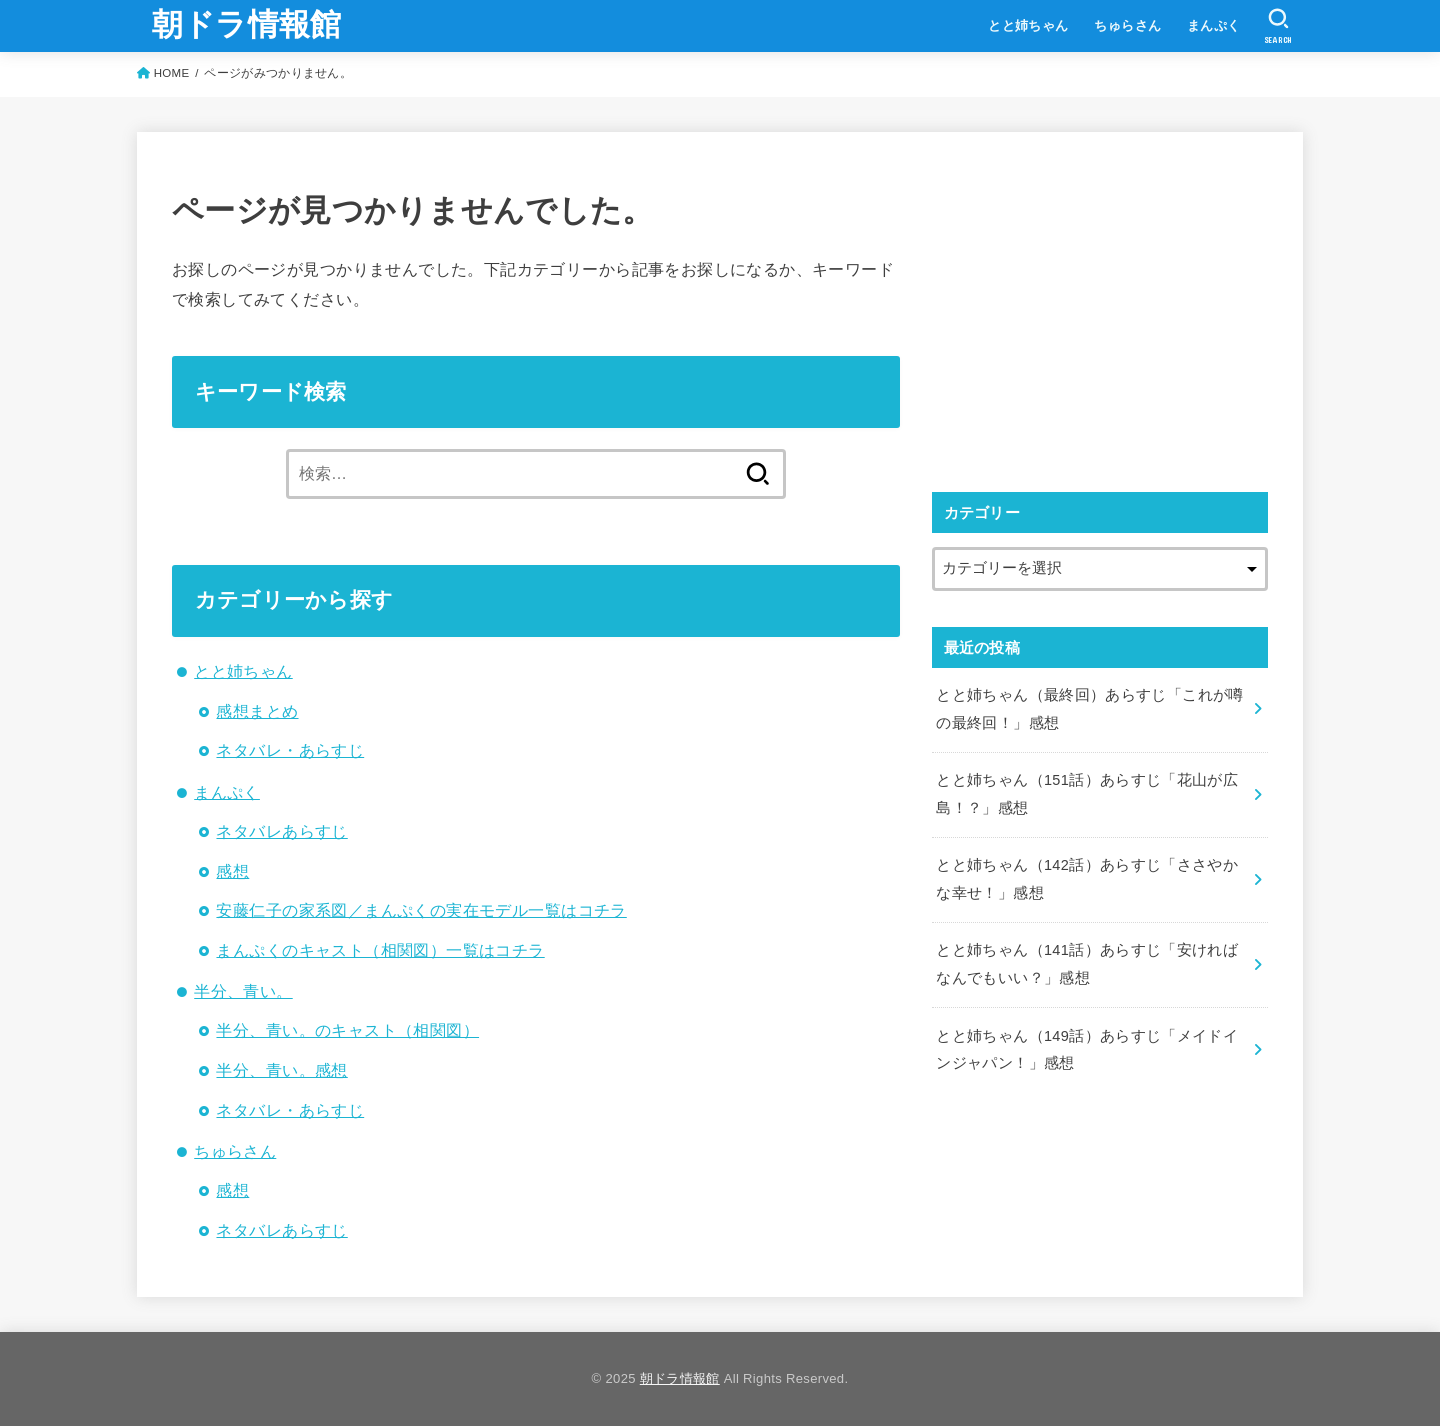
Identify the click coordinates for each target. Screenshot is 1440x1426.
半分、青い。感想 (281, 1070)
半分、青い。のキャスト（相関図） (347, 1030)
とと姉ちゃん (1028, 25)
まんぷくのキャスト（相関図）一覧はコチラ (380, 950)
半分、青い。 (243, 991)
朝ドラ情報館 (247, 24)
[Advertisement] (1100, 307)
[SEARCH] (1278, 26)
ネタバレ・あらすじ (290, 750)
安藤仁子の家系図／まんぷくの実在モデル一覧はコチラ (421, 910)
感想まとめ (257, 711)
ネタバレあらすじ (281, 831)
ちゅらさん (1127, 25)
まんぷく (1214, 25)
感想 (232, 871)
